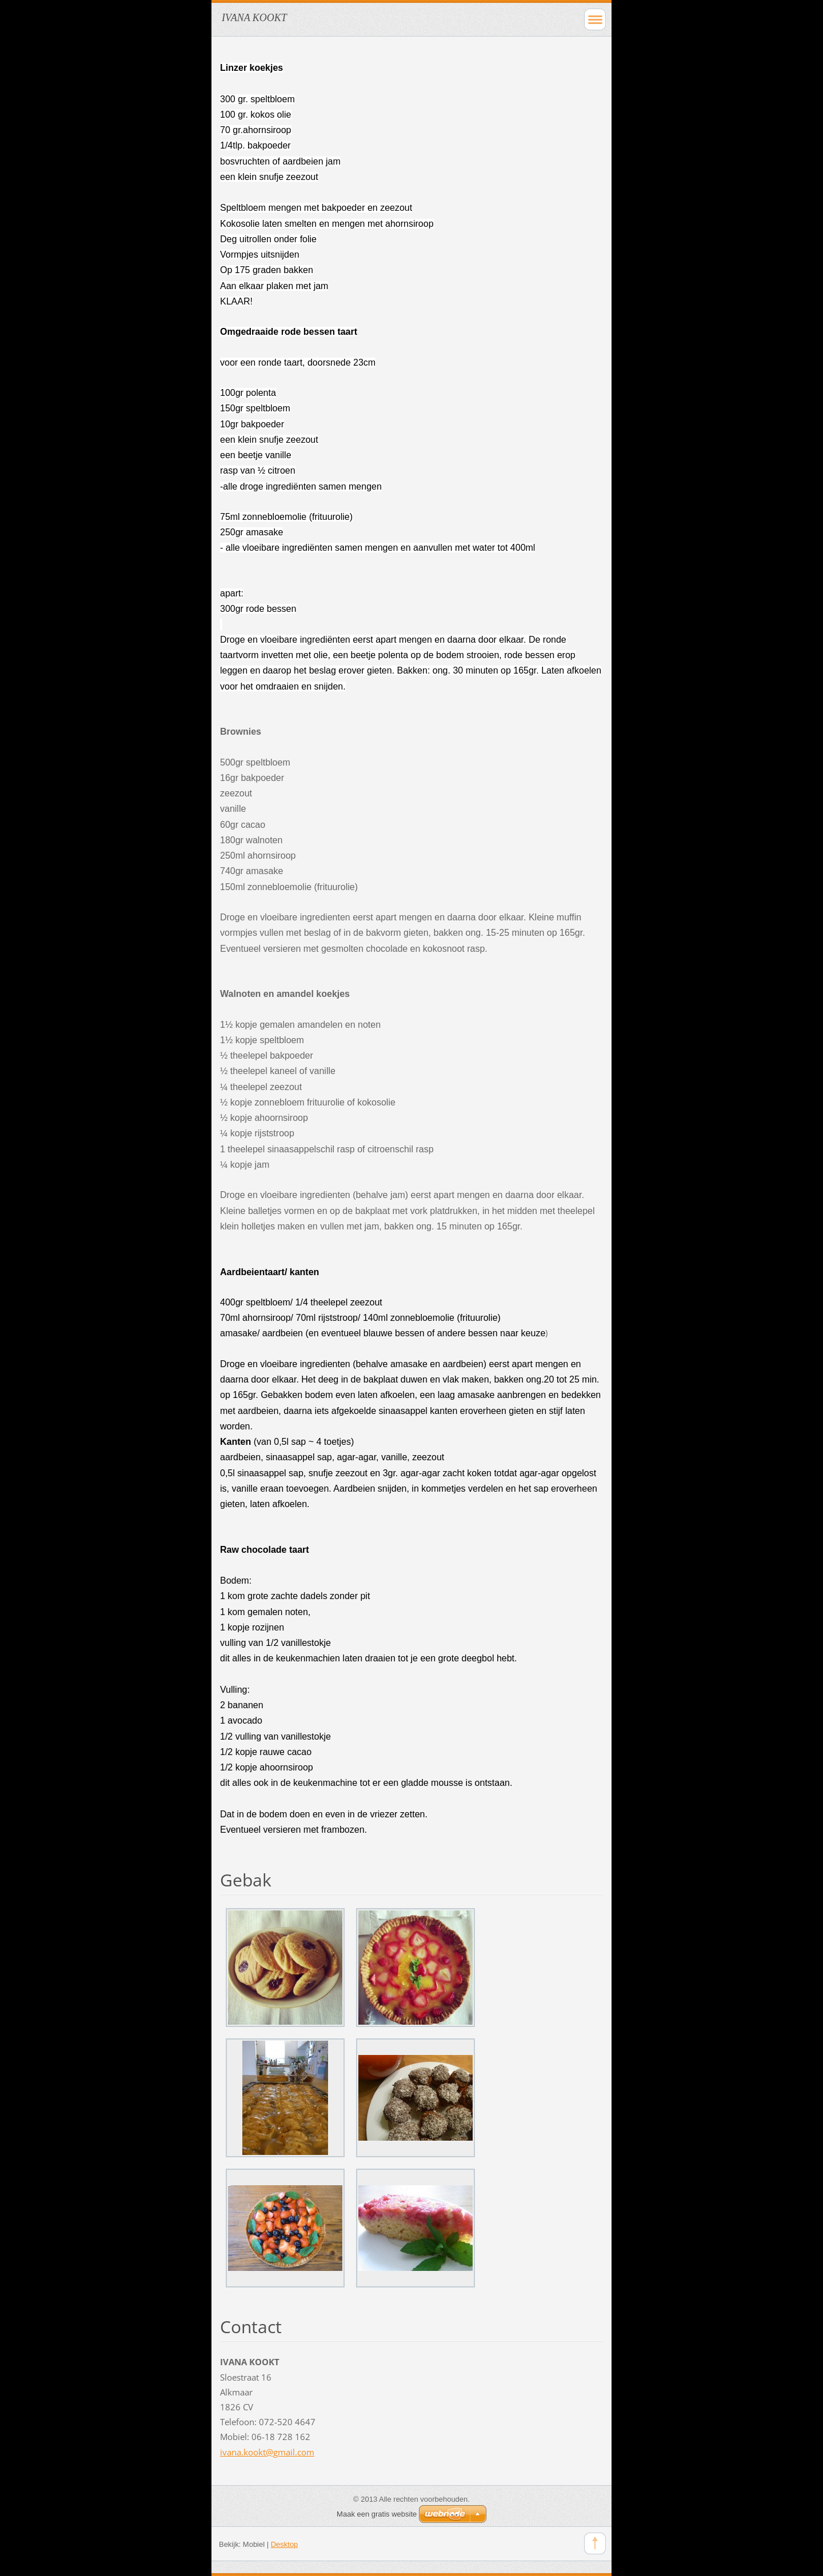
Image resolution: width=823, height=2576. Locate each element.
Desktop (284, 2544)
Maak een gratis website (377, 2514)
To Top (595, 2543)
